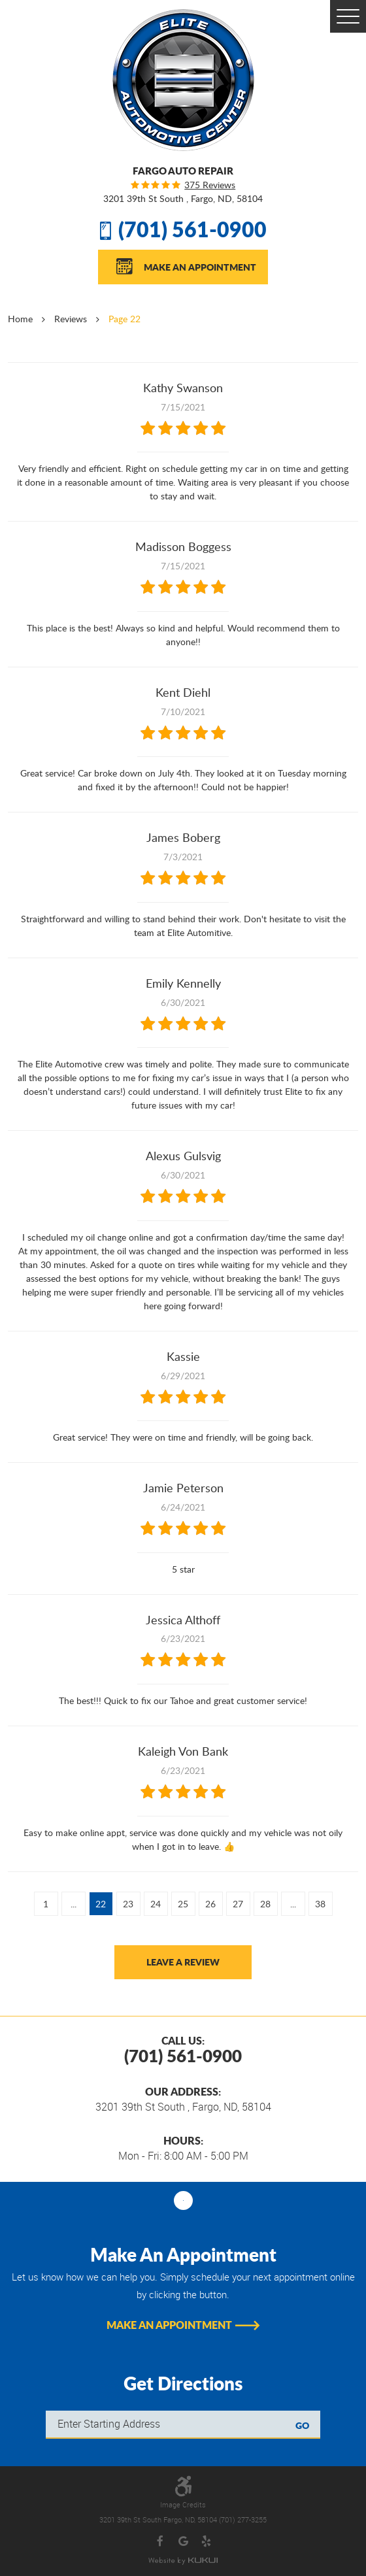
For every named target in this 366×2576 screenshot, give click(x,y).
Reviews (70, 318)
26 (210, 1904)
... (73, 1904)
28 (265, 1904)
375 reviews (209, 185)
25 (183, 1904)
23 (128, 1904)
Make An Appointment (200, 266)
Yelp (206, 2541)
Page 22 (124, 318)
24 (155, 1904)
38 (320, 1904)
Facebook (160, 2541)
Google (183, 2541)
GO (302, 2425)
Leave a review (183, 1961)
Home (20, 318)
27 (238, 1904)
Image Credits (183, 2504)
